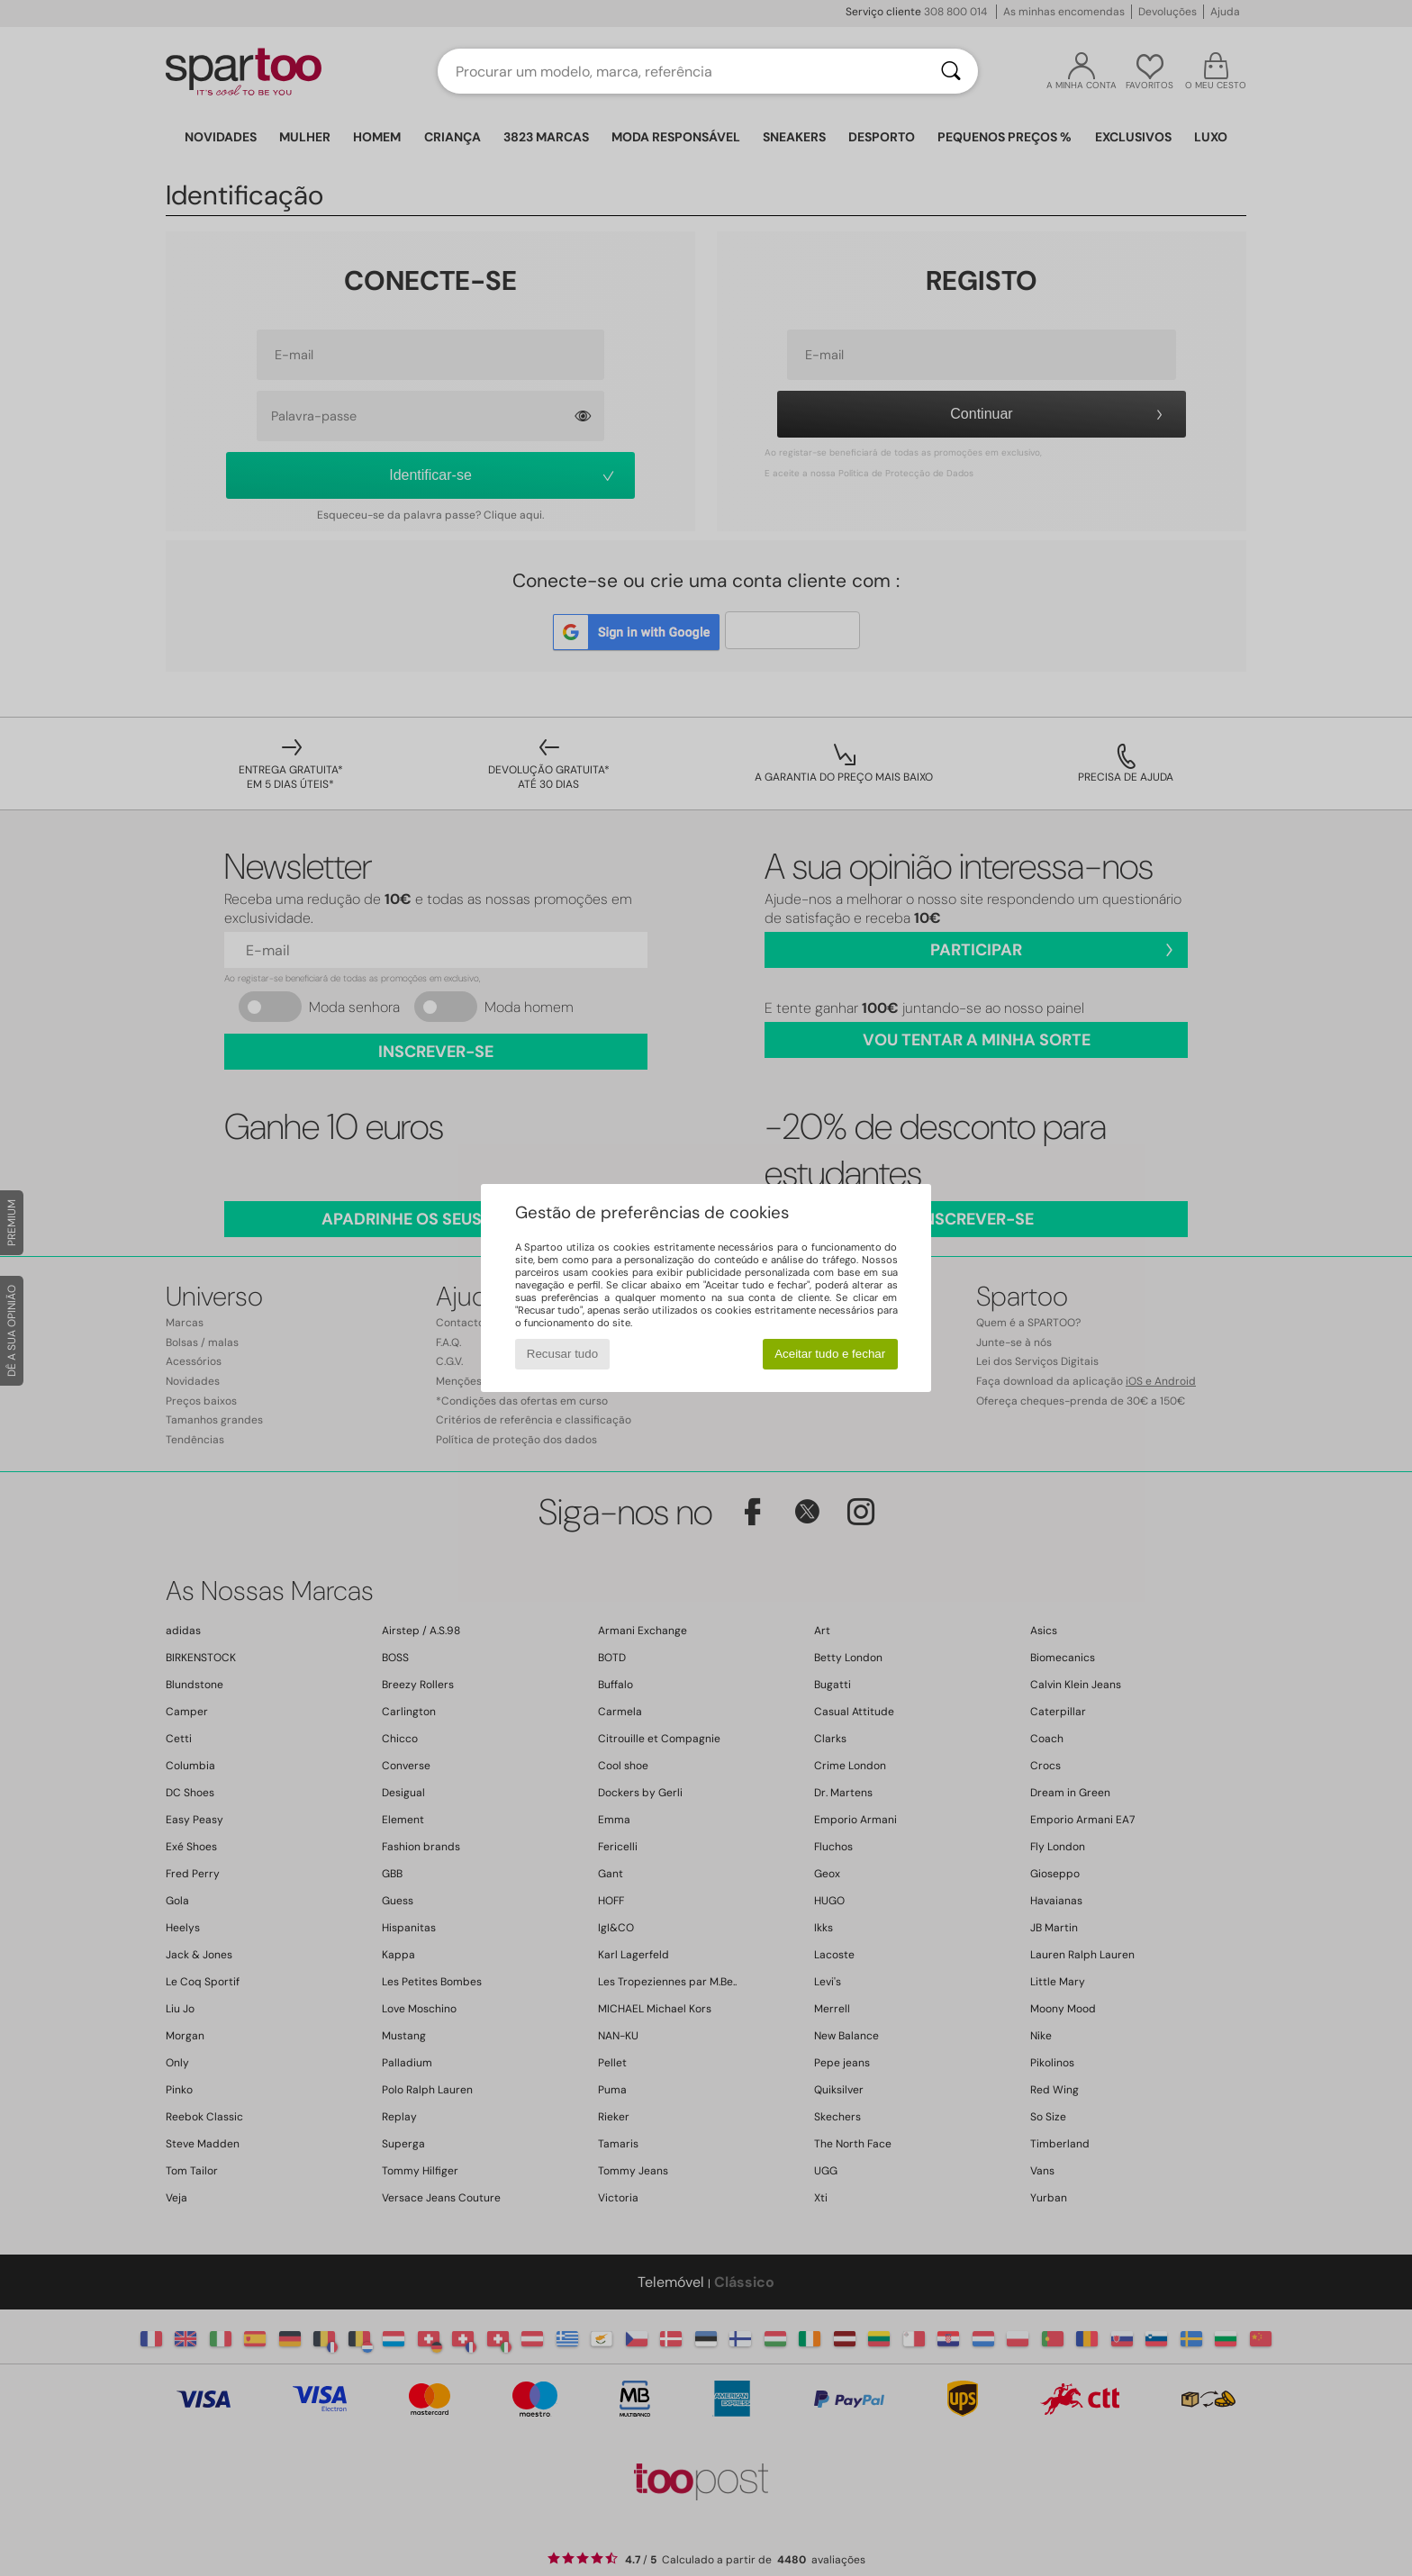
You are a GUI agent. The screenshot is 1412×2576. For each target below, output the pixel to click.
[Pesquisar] (951, 71)
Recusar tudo (562, 1353)
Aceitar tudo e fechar (829, 1353)
